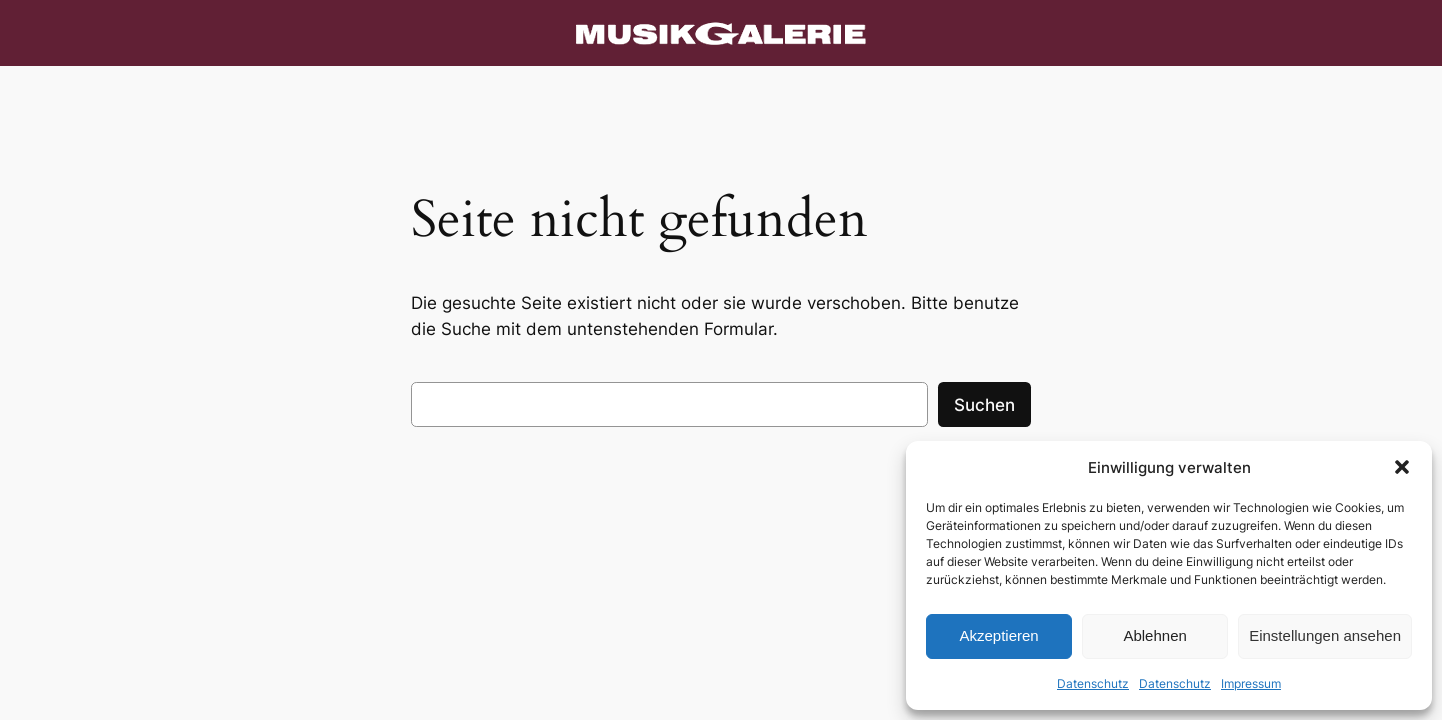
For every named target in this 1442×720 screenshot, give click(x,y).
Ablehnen (1154, 635)
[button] (1402, 467)
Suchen (984, 405)
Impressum (1251, 683)
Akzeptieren (998, 635)
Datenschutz (1093, 683)
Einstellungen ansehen (1325, 635)
